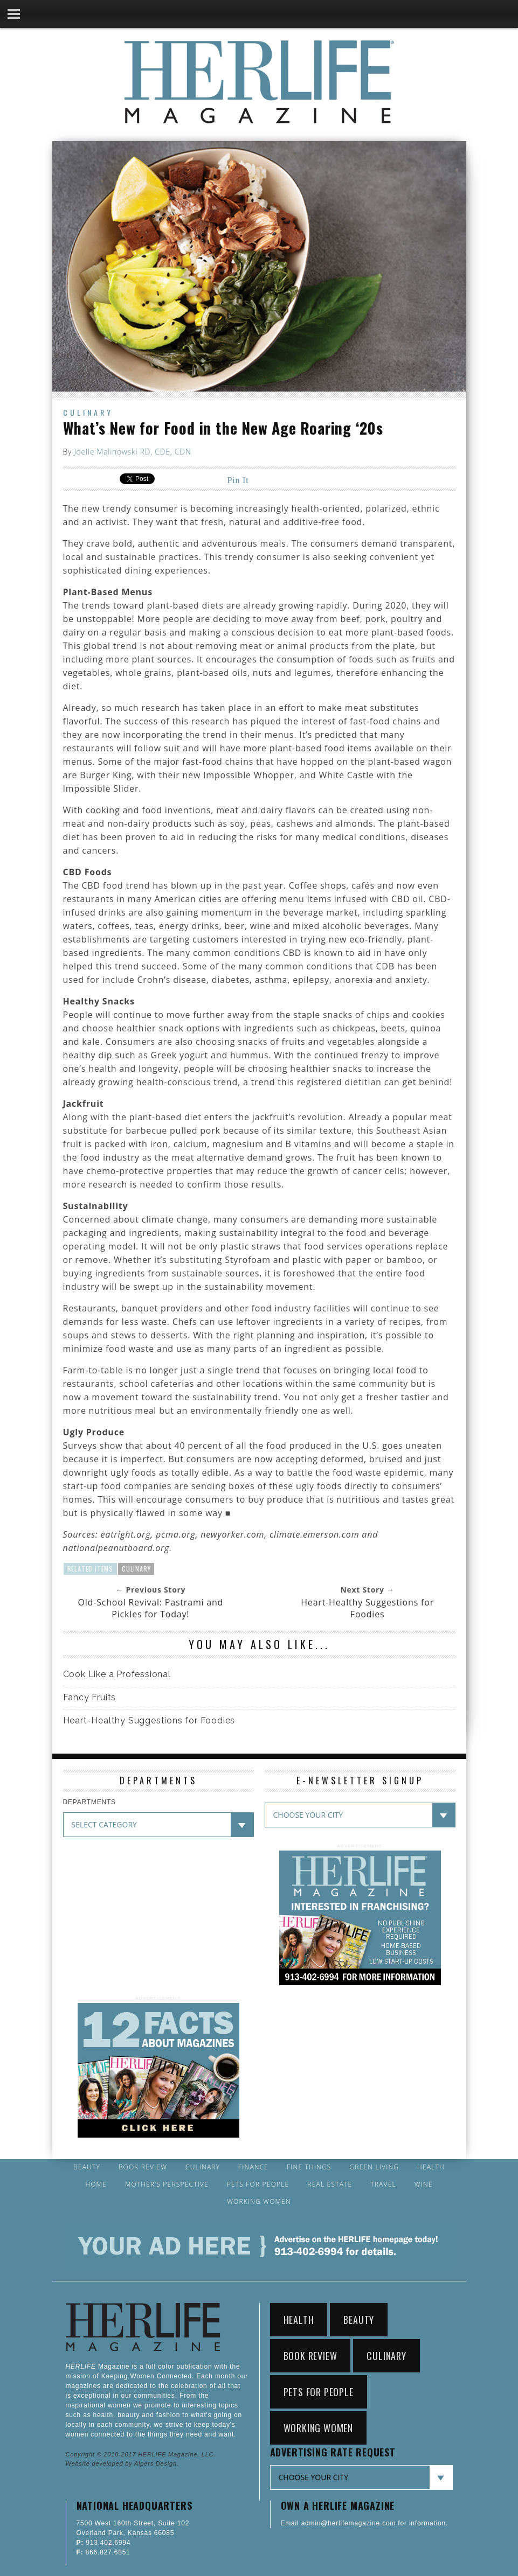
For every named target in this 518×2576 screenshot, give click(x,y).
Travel (383, 2184)
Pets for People (258, 2184)
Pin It (238, 480)
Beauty (86, 2167)
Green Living (374, 2167)
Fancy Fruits (89, 1697)
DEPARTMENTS (89, 1802)
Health (431, 2167)
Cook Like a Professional (117, 1674)
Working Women (259, 2201)
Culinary (88, 412)
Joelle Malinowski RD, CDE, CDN (132, 451)
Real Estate (329, 2184)
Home (96, 2184)
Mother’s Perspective (167, 2184)
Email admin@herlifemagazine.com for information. (364, 2523)
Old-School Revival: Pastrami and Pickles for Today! (151, 1608)
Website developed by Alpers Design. (122, 2463)
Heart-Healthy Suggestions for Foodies (367, 1608)
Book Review (143, 2167)
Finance (253, 2167)
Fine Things (309, 2167)
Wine (424, 2184)
